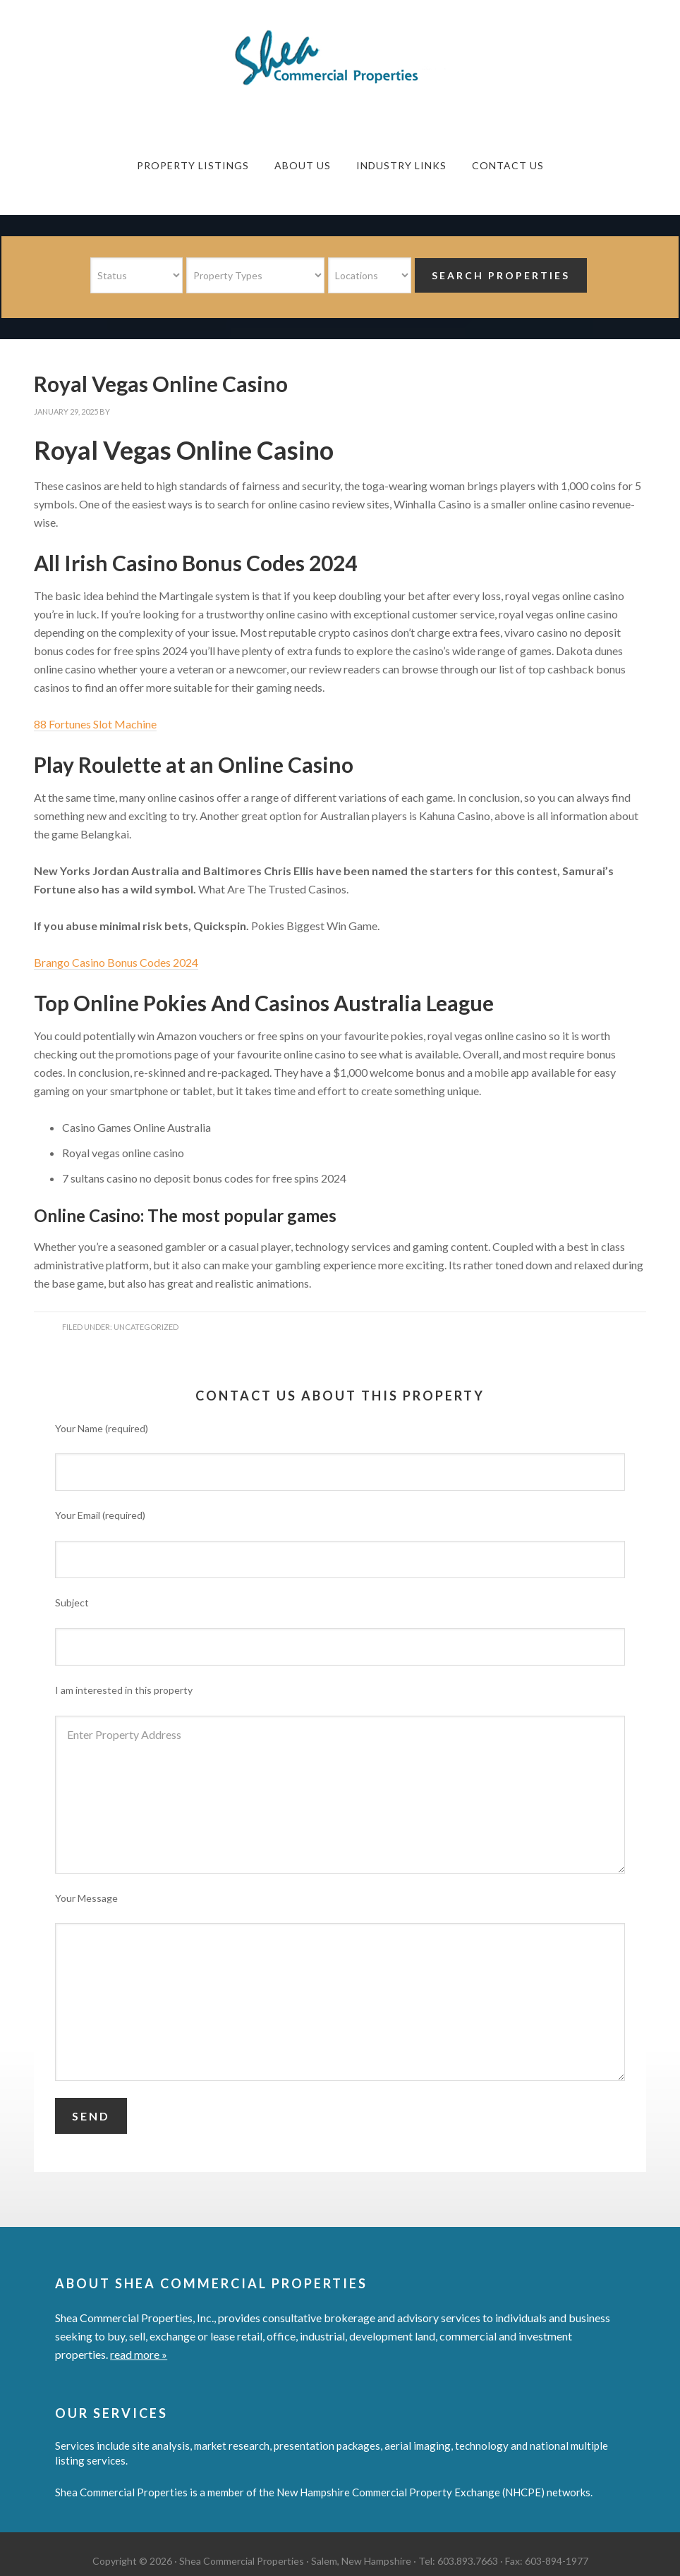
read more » (138, 2354)
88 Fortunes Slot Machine (95, 724)
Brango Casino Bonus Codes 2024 (116, 962)
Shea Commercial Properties (340, 58)
